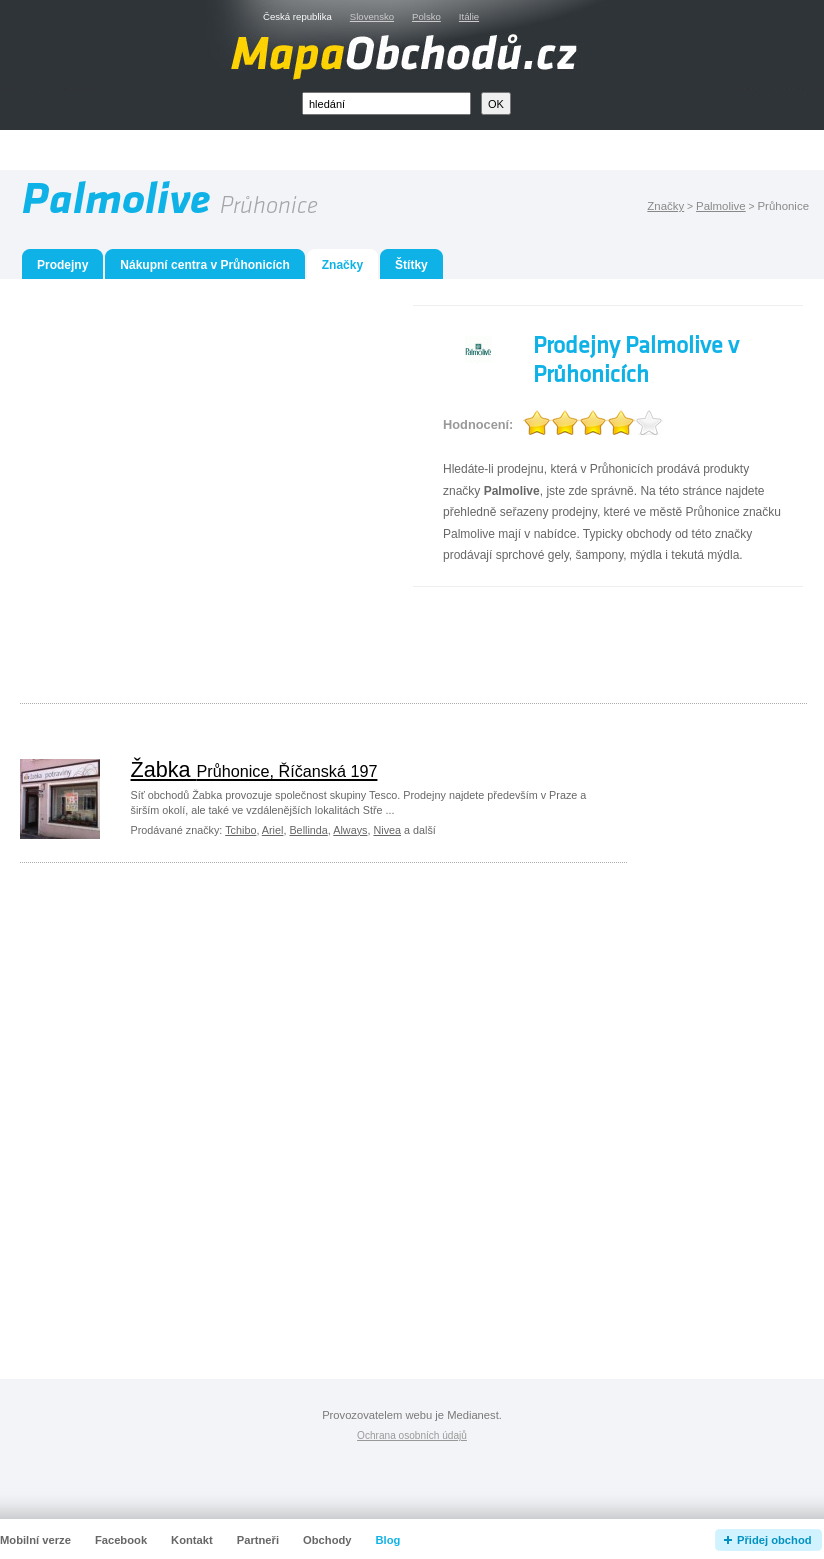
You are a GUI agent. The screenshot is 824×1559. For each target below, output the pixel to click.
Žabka (254, 769)
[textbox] (386, 103)
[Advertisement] (187, 492)
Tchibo (240, 830)
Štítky (411, 265)
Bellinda (308, 830)
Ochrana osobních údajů (412, 1435)
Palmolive (721, 206)
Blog (388, 1540)
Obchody (327, 1540)
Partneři (258, 1540)
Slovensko (372, 16)
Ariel (273, 830)
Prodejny (62, 265)
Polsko (426, 16)
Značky (665, 206)
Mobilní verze (35, 1540)
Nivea (387, 830)
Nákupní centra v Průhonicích (204, 265)
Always (350, 830)
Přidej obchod (774, 1540)
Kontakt (192, 1540)
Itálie (469, 16)
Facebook (121, 1540)
